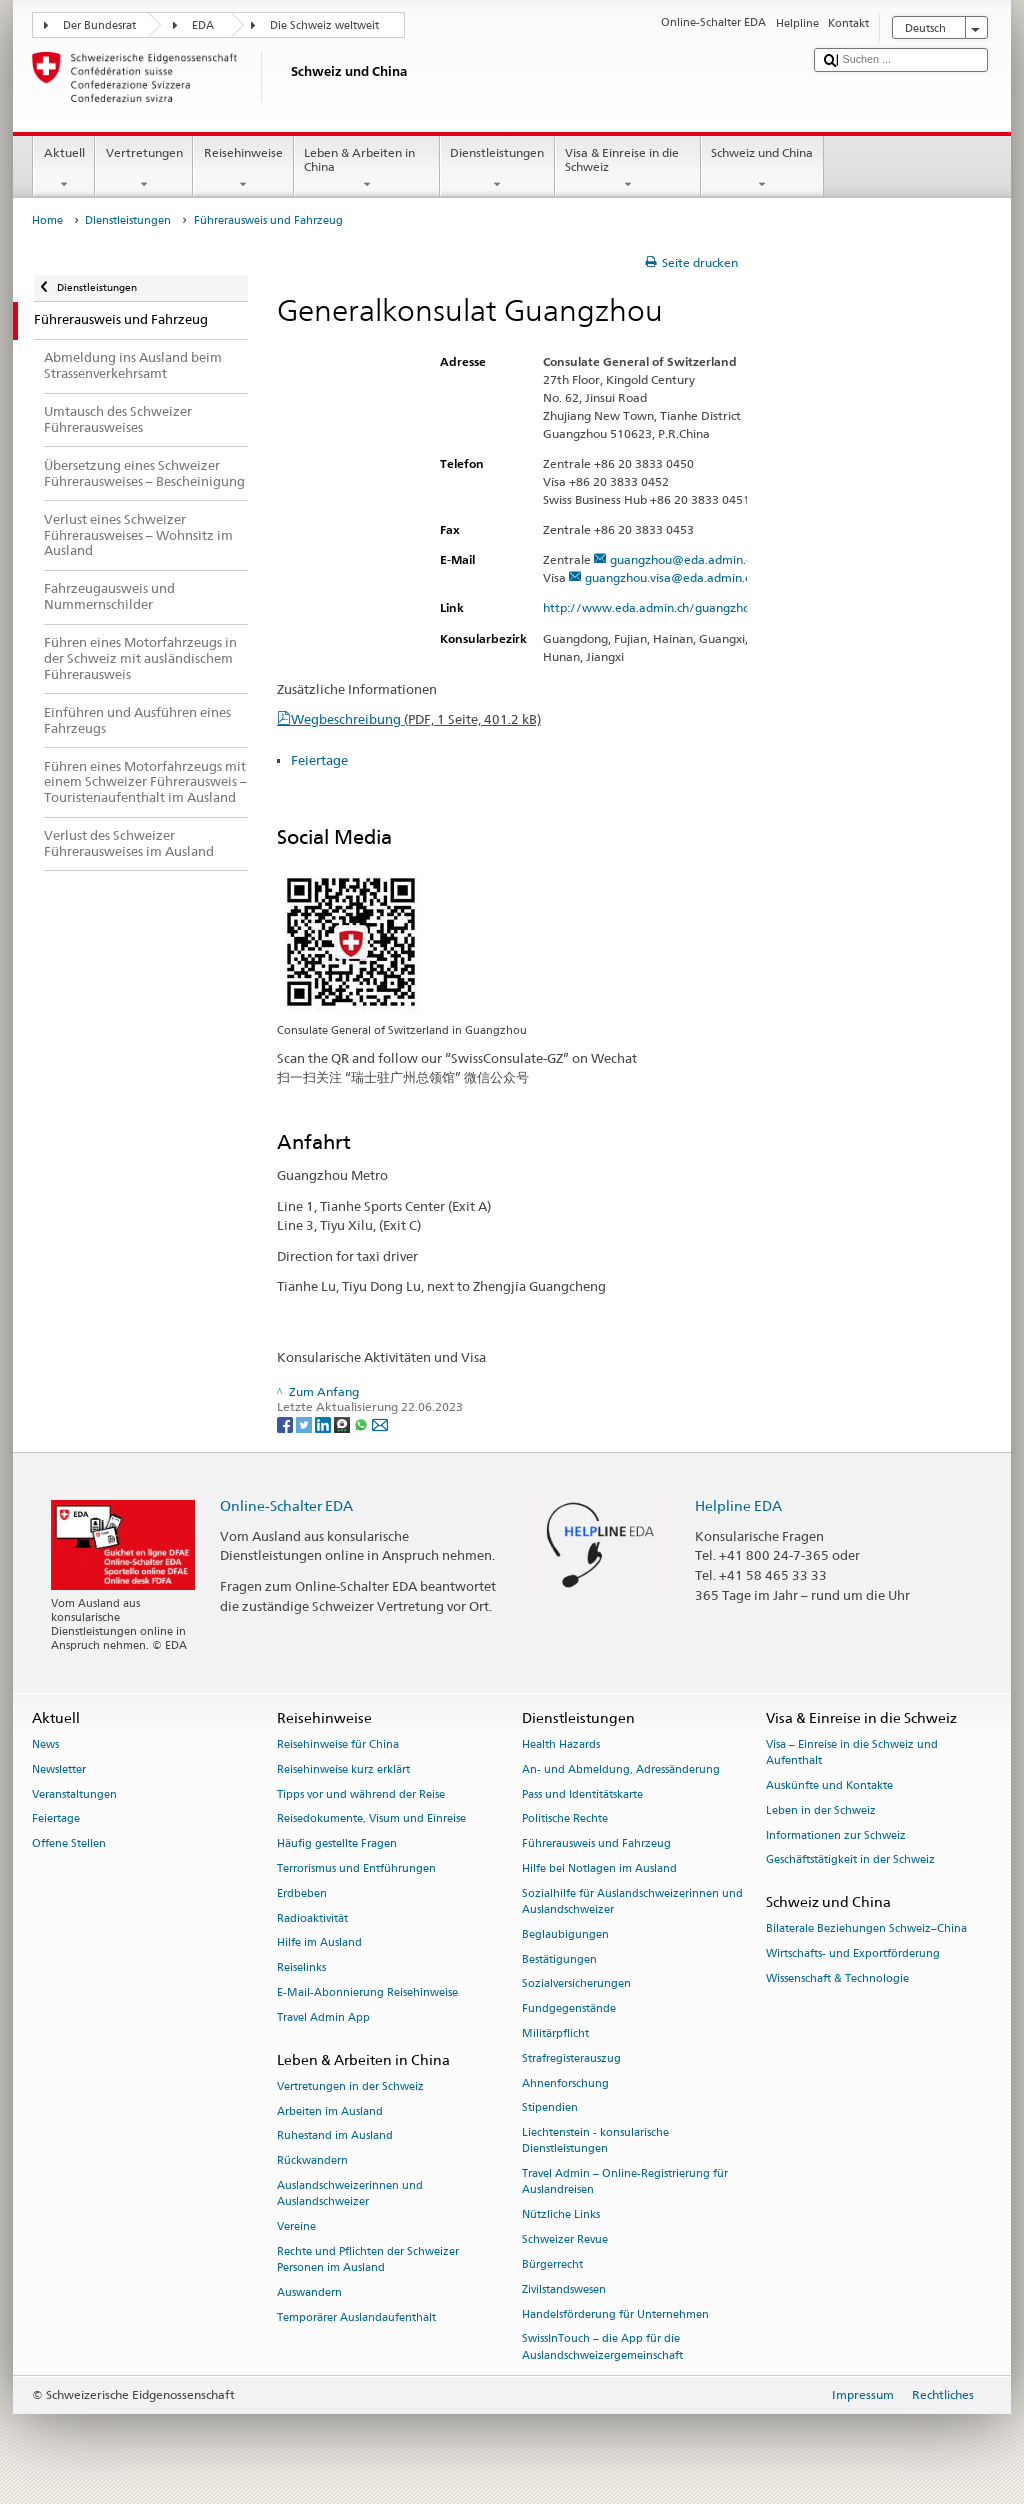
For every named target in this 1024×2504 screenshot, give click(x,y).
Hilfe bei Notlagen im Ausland (599, 1868)
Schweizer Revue (565, 2239)
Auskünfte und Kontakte (829, 1785)
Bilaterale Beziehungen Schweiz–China (866, 1929)
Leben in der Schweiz (821, 1810)
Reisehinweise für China (338, 1744)
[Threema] (343, 1423)
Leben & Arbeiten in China (367, 169)
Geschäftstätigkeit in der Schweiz (850, 1860)
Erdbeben (302, 1893)
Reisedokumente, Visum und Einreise (371, 1819)
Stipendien (550, 2108)
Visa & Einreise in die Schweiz (628, 169)
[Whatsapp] (362, 1423)
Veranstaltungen (74, 1794)
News (45, 1744)
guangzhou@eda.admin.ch (684, 559)
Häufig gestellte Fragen (337, 1844)
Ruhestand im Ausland (335, 2136)
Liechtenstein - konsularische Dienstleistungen (595, 2141)
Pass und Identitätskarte (582, 1794)
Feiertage (319, 760)
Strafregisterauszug (571, 2058)
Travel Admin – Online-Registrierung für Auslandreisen (625, 2182)
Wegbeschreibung (416, 719)
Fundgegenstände (569, 2009)
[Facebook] (286, 1423)
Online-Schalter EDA (286, 1505)
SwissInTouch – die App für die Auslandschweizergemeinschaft (602, 2347)
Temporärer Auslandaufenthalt (356, 2317)
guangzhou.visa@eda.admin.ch (671, 577)
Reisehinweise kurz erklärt (343, 1769)
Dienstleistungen (497, 169)
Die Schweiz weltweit (324, 25)
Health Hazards (561, 1744)
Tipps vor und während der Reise (361, 1794)
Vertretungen (144, 169)
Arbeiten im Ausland (330, 2111)
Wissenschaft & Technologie (837, 1978)
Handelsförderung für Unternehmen (615, 2314)
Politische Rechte (565, 1819)
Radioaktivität (312, 1918)
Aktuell (64, 169)
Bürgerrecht (552, 2264)
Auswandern (309, 2292)
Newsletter (59, 1769)
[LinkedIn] (324, 1423)
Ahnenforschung (565, 2083)
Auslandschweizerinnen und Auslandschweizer (350, 2194)
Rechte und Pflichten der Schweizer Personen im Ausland (368, 2259)
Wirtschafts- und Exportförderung (853, 1954)
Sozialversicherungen (576, 1984)
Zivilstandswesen (564, 2289)
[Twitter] (305, 1423)
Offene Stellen (69, 1844)
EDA (203, 25)
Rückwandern (312, 2161)
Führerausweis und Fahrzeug (596, 1844)
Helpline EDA (738, 1505)
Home (47, 220)
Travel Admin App (323, 2017)
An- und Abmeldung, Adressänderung (621, 1769)
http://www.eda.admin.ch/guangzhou (658, 607)
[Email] (380, 1423)
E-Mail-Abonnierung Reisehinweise (367, 1992)
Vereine (296, 2227)
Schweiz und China (762, 169)
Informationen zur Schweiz (836, 1835)
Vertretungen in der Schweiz (350, 2086)
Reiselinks (301, 1968)
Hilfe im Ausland (319, 1943)
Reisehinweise (243, 169)
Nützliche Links (561, 2215)
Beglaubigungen (565, 1934)
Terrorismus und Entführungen (356, 1868)
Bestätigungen (559, 1959)
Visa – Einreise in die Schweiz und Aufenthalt (852, 1752)
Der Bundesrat (99, 25)
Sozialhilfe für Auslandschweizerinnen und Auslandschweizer (632, 1901)
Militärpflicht (555, 2033)
